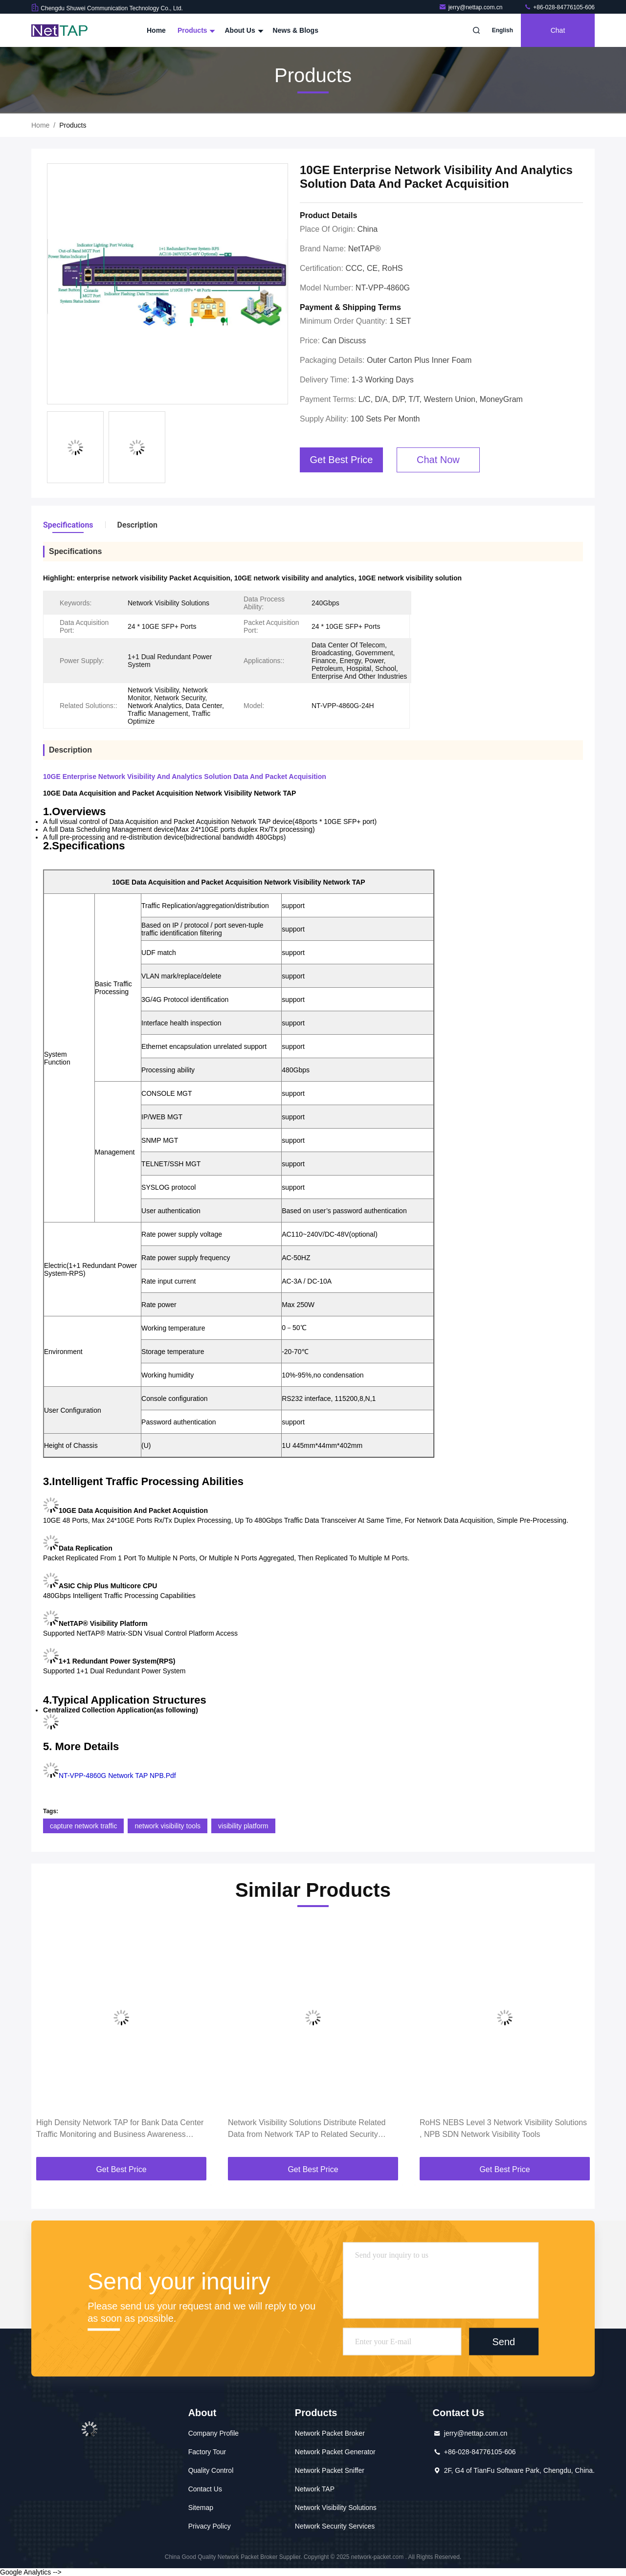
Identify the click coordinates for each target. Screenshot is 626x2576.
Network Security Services (335, 2526)
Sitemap (200, 2507)
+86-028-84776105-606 (559, 7)
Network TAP (315, 2489)
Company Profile (213, 2433)
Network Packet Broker (330, 2433)
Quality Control (211, 2470)
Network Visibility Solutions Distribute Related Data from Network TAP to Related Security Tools (307, 2129)
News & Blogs (295, 30)
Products (195, 30)
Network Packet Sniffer (329, 2470)
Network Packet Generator (335, 2452)
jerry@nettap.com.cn (471, 7)
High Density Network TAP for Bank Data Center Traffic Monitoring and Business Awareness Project (119, 2129)
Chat (558, 30)
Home (156, 30)
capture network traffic (83, 1826)
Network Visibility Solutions (336, 2507)
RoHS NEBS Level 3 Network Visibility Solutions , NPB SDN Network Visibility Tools (503, 2128)
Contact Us (205, 2489)
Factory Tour (207, 2452)
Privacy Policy (209, 2526)
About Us (242, 30)
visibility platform (243, 1826)
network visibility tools (167, 1826)
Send (503, 2341)
